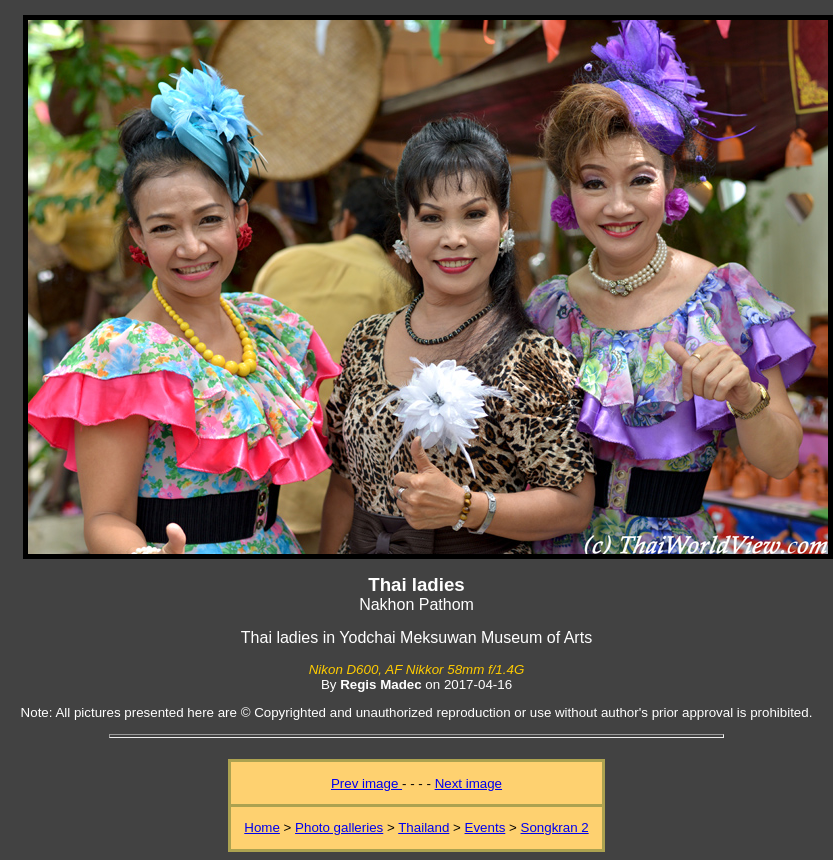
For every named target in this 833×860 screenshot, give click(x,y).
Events (485, 827)
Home (262, 827)
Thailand (423, 827)
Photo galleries (339, 827)
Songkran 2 (555, 827)
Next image (468, 783)
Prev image (366, 783)
